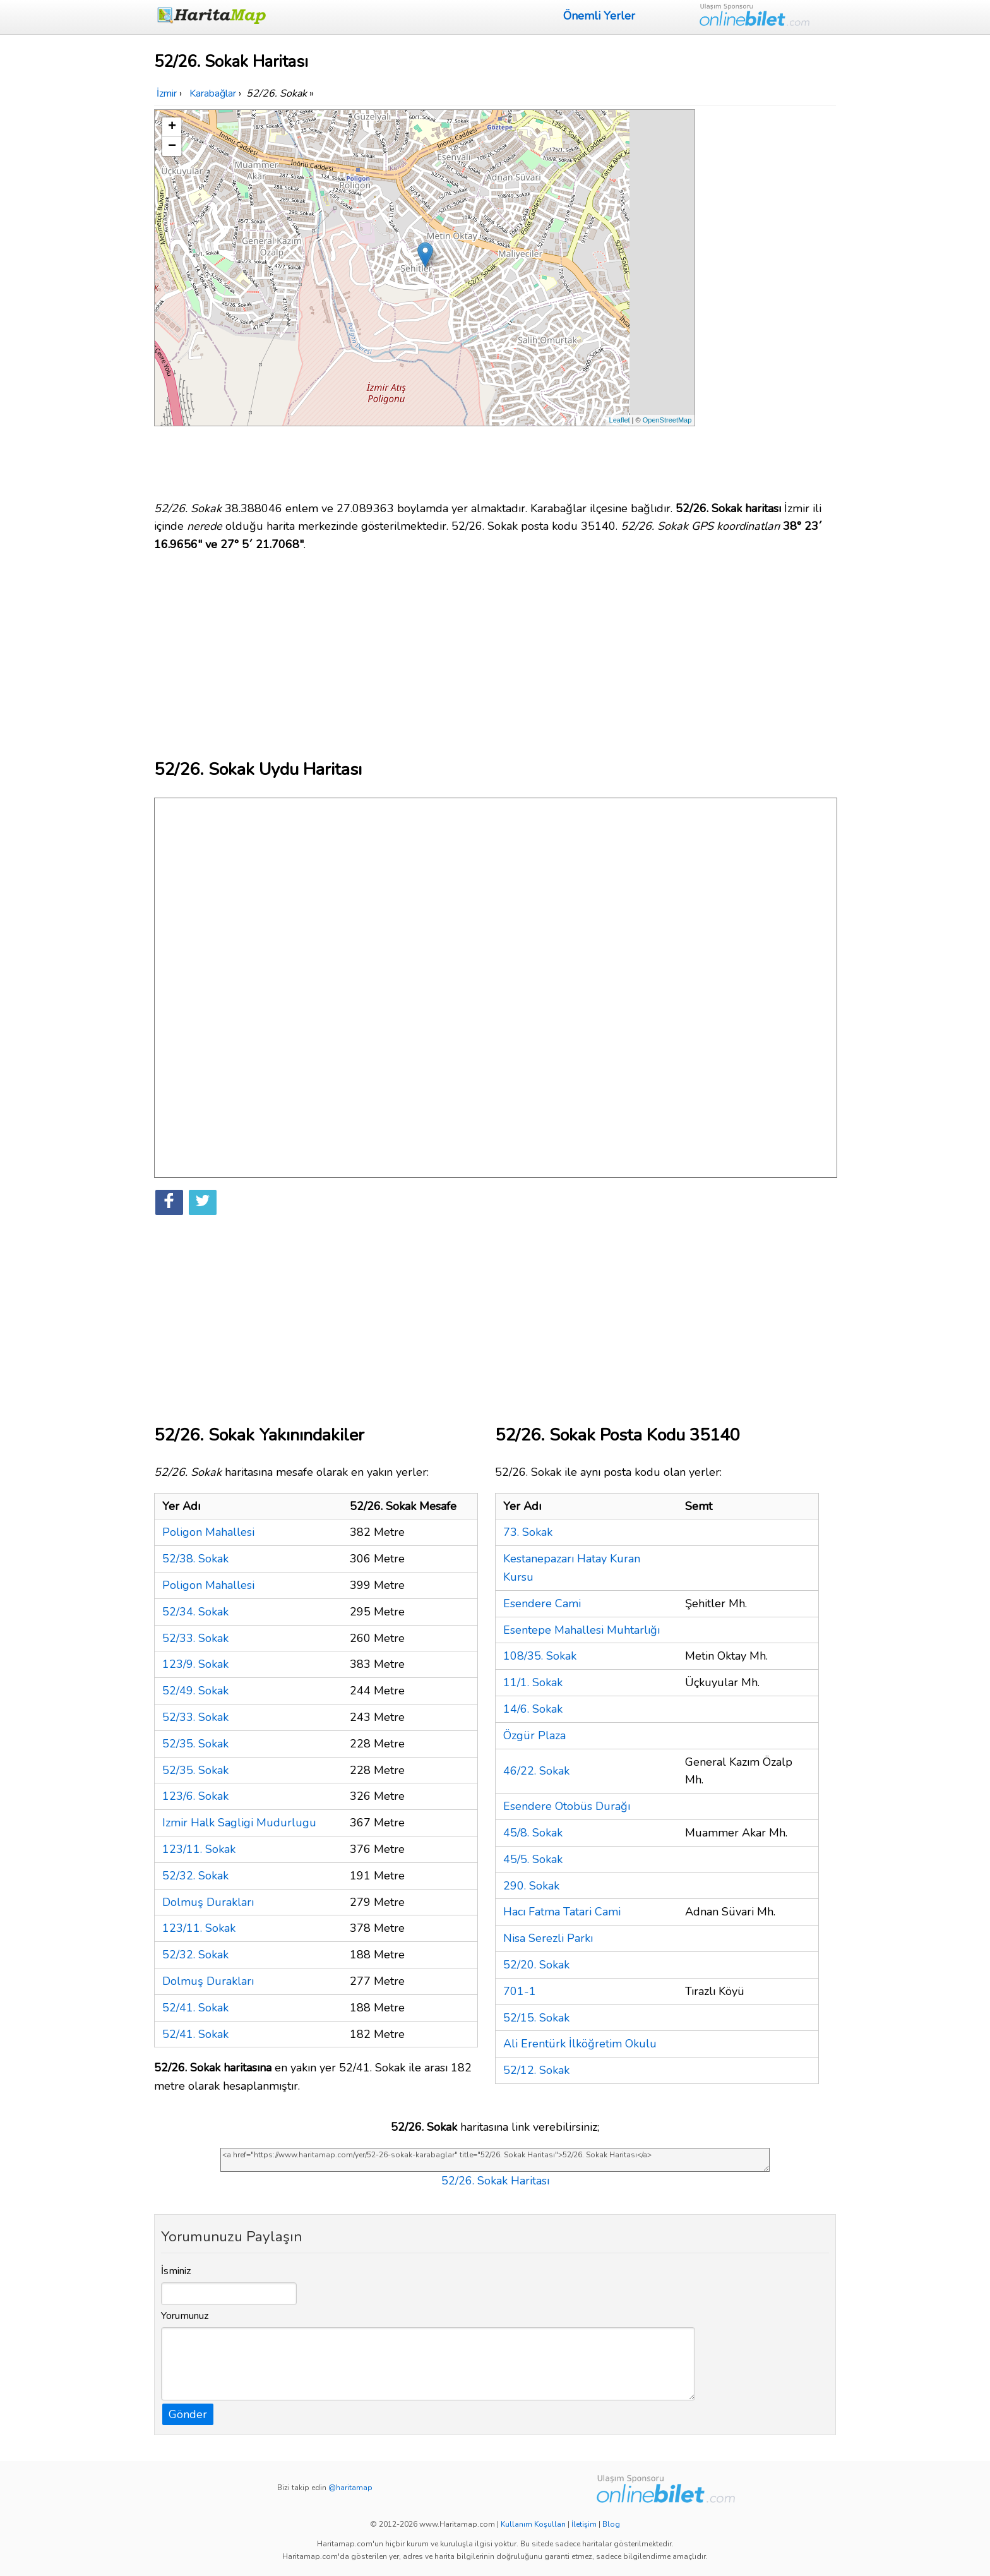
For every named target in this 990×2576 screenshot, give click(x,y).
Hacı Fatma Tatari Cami (562, 1911)
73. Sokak (527, 1532)
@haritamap (350, 2488)
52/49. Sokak (195, 1690)
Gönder (188, 2414)
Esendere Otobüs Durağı (566, 1806)
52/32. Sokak (195, 1875)
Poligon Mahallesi (208, 1532)
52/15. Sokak (536, 2017)
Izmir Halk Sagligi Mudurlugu (239, 1822)
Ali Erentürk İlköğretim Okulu (580, 2043)
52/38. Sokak (195, 1558)
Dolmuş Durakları (208, 1902)
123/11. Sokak (199, 1849)
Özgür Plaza (534, 1735)
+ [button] (172, 126)
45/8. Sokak (533, 1832)
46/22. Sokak (536, 1770)
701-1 (519, 1991)
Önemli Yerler (599, 15)
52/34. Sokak (195, 1611)
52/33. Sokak (195, 1638)
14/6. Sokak (533, 1708)
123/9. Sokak (195, 1664)
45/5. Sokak (533, 1859)
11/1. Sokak (533, 1682)
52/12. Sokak (536, 2070)
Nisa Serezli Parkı (548, 1938)
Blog (611, 2524)
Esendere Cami (542, 1603)
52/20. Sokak (536, 1964)
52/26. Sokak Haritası (495, 2180)
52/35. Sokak (195, 1743)
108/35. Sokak (539, 1655)
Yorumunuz (185, 2316)
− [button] (172, 146)
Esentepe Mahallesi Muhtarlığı (581, 1630)
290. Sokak (531, 1885)
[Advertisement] (767, 298)
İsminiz (176, 2271)
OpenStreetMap (667, 420)
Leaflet (619, 420)
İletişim (584, 2524)
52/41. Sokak (195, 2007)
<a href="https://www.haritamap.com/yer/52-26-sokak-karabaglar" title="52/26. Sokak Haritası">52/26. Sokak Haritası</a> (495, 2160)
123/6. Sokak (195, 1796)
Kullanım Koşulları (533, 2524)
